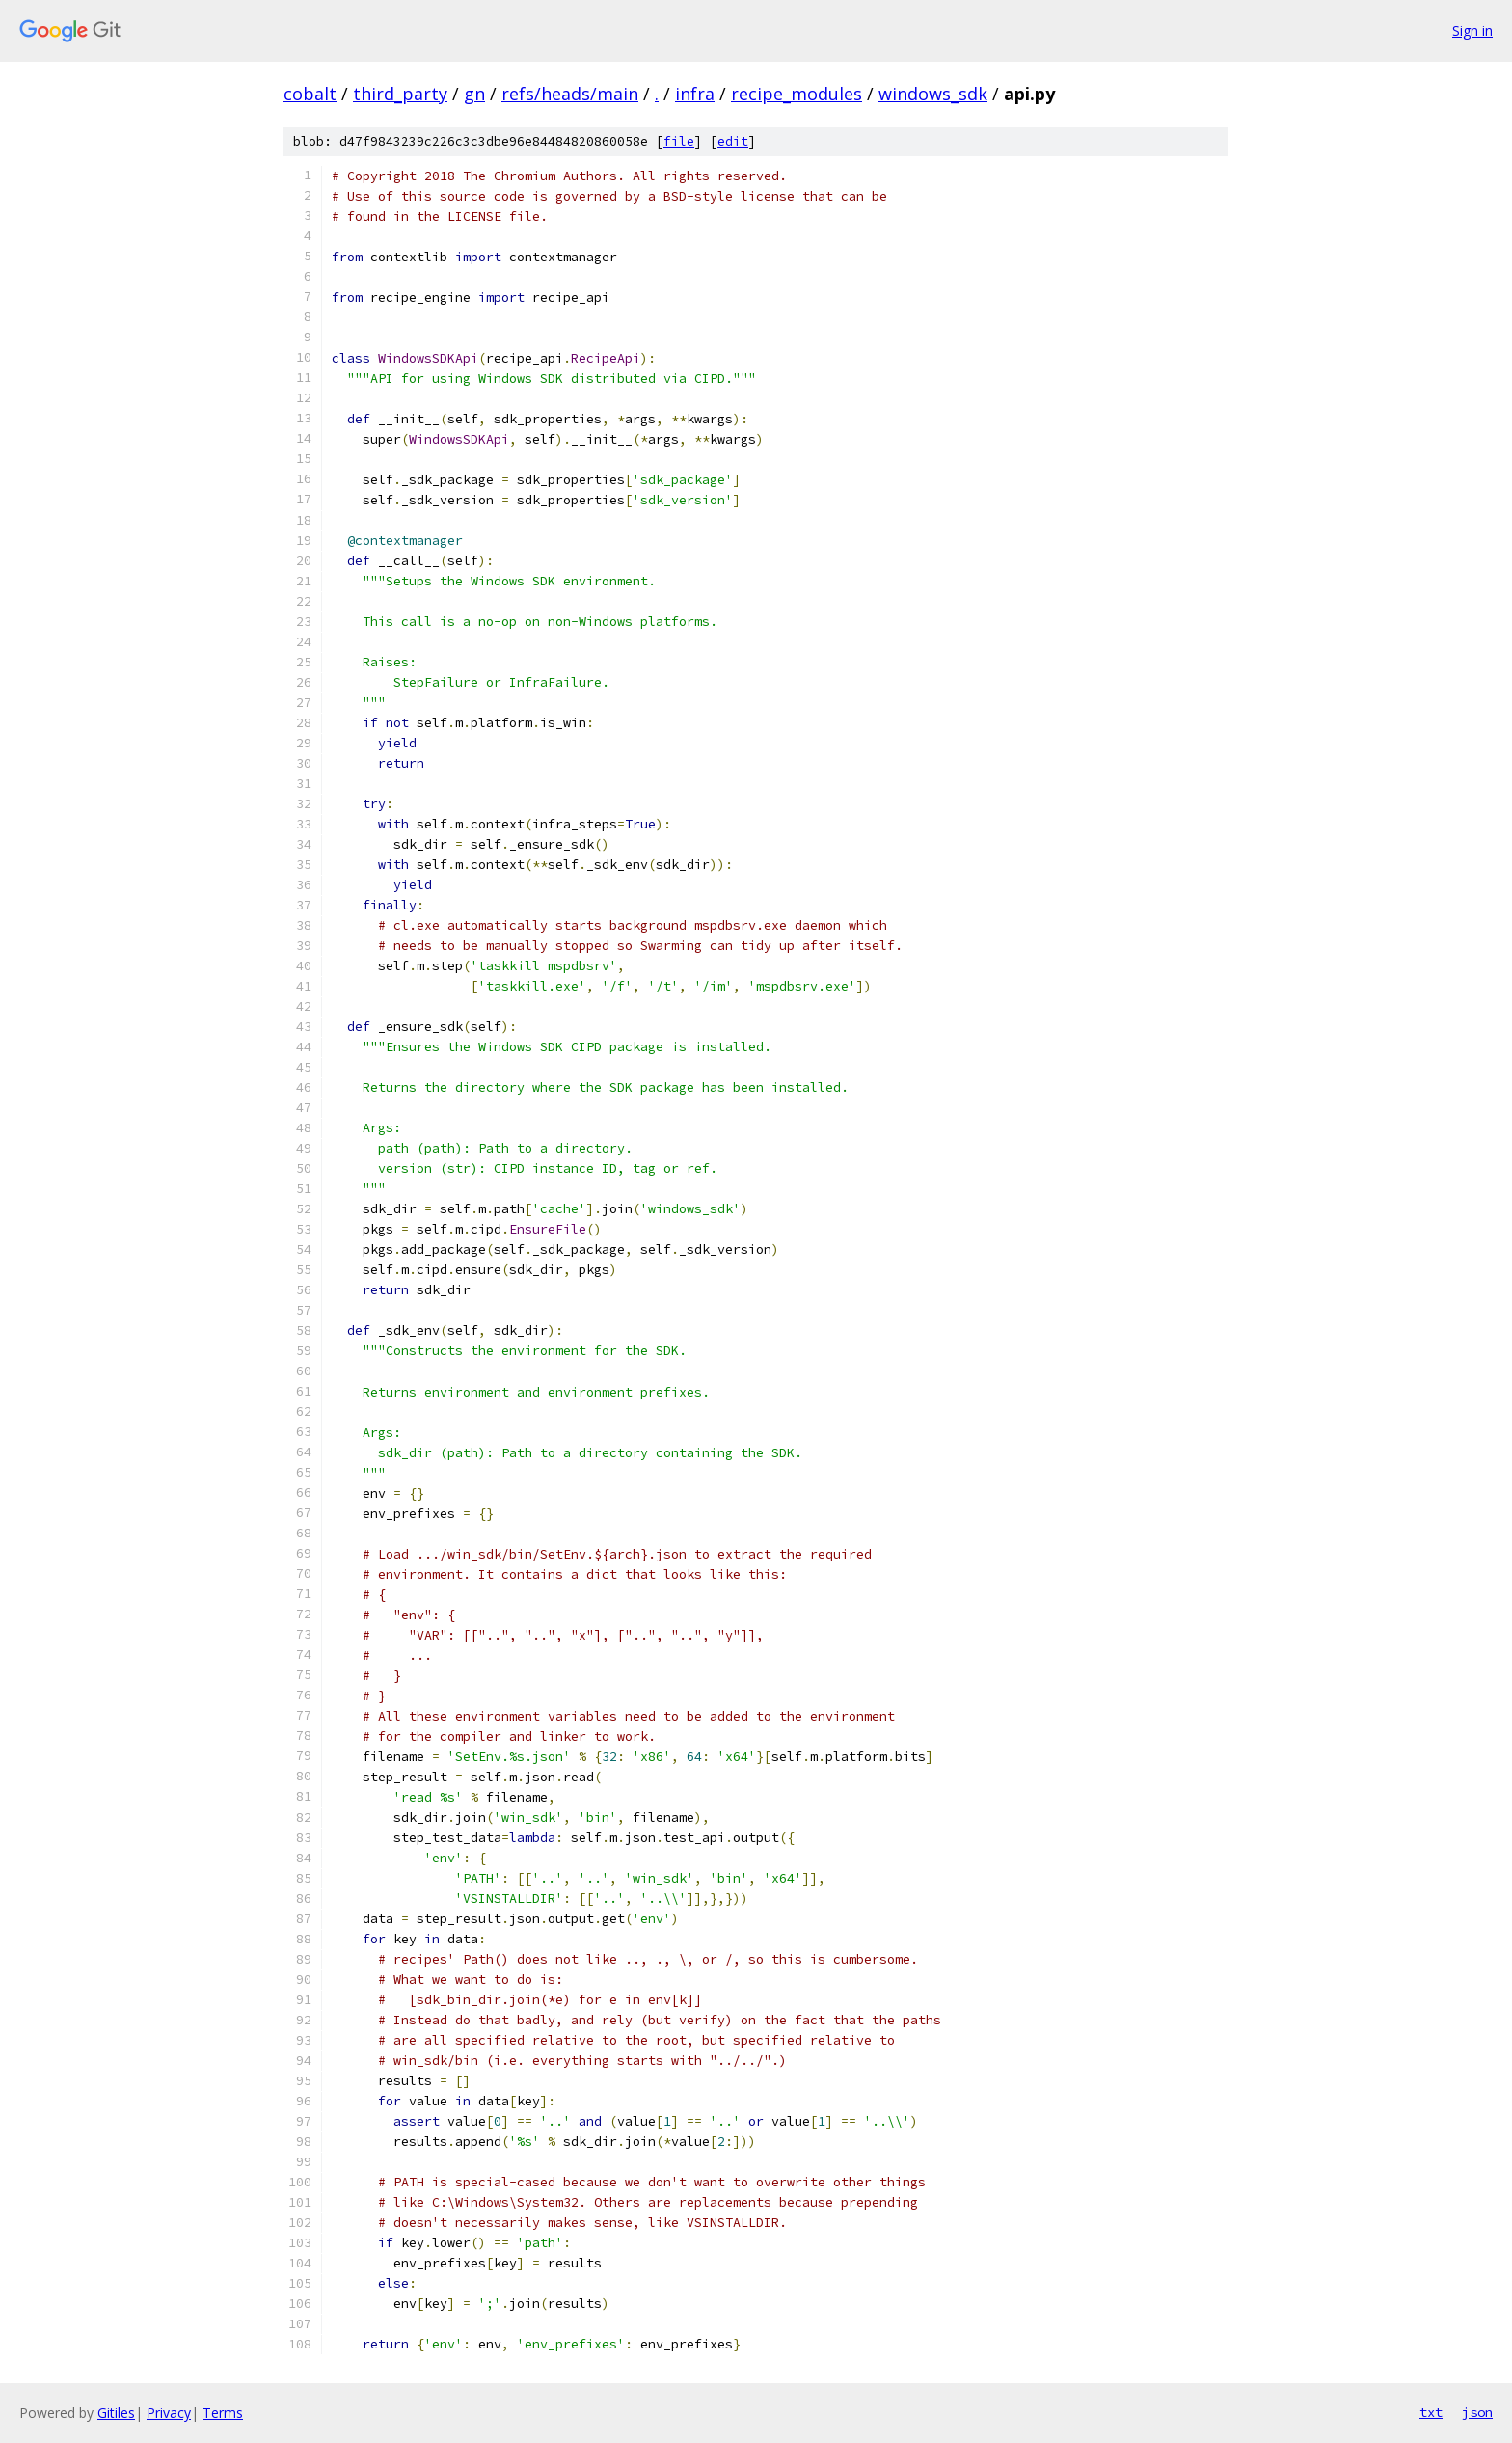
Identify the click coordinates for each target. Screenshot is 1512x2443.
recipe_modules (796, 93)
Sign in (1472, 30)
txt (1431, 2412)
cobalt (310, 93)
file (678, 141)
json (1477, 2412)
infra (695, 93)
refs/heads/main (569, 93)
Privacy (169, 2412)
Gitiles (116, 2412)
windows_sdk (932, 93)
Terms (222, 2412)
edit (732, 141)
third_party (400, 93)
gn (474, 93)
